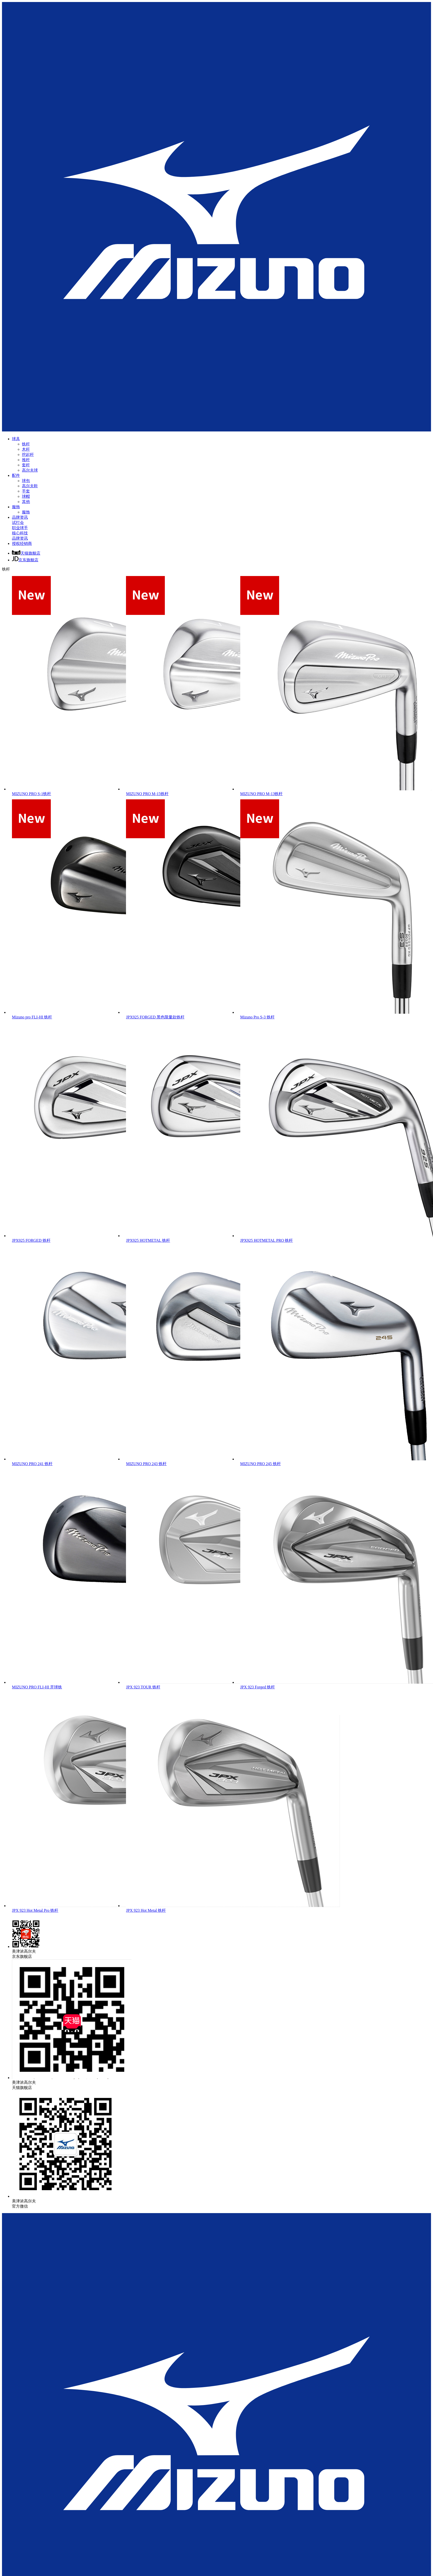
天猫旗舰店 (26, 553)
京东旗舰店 (25, 560)
